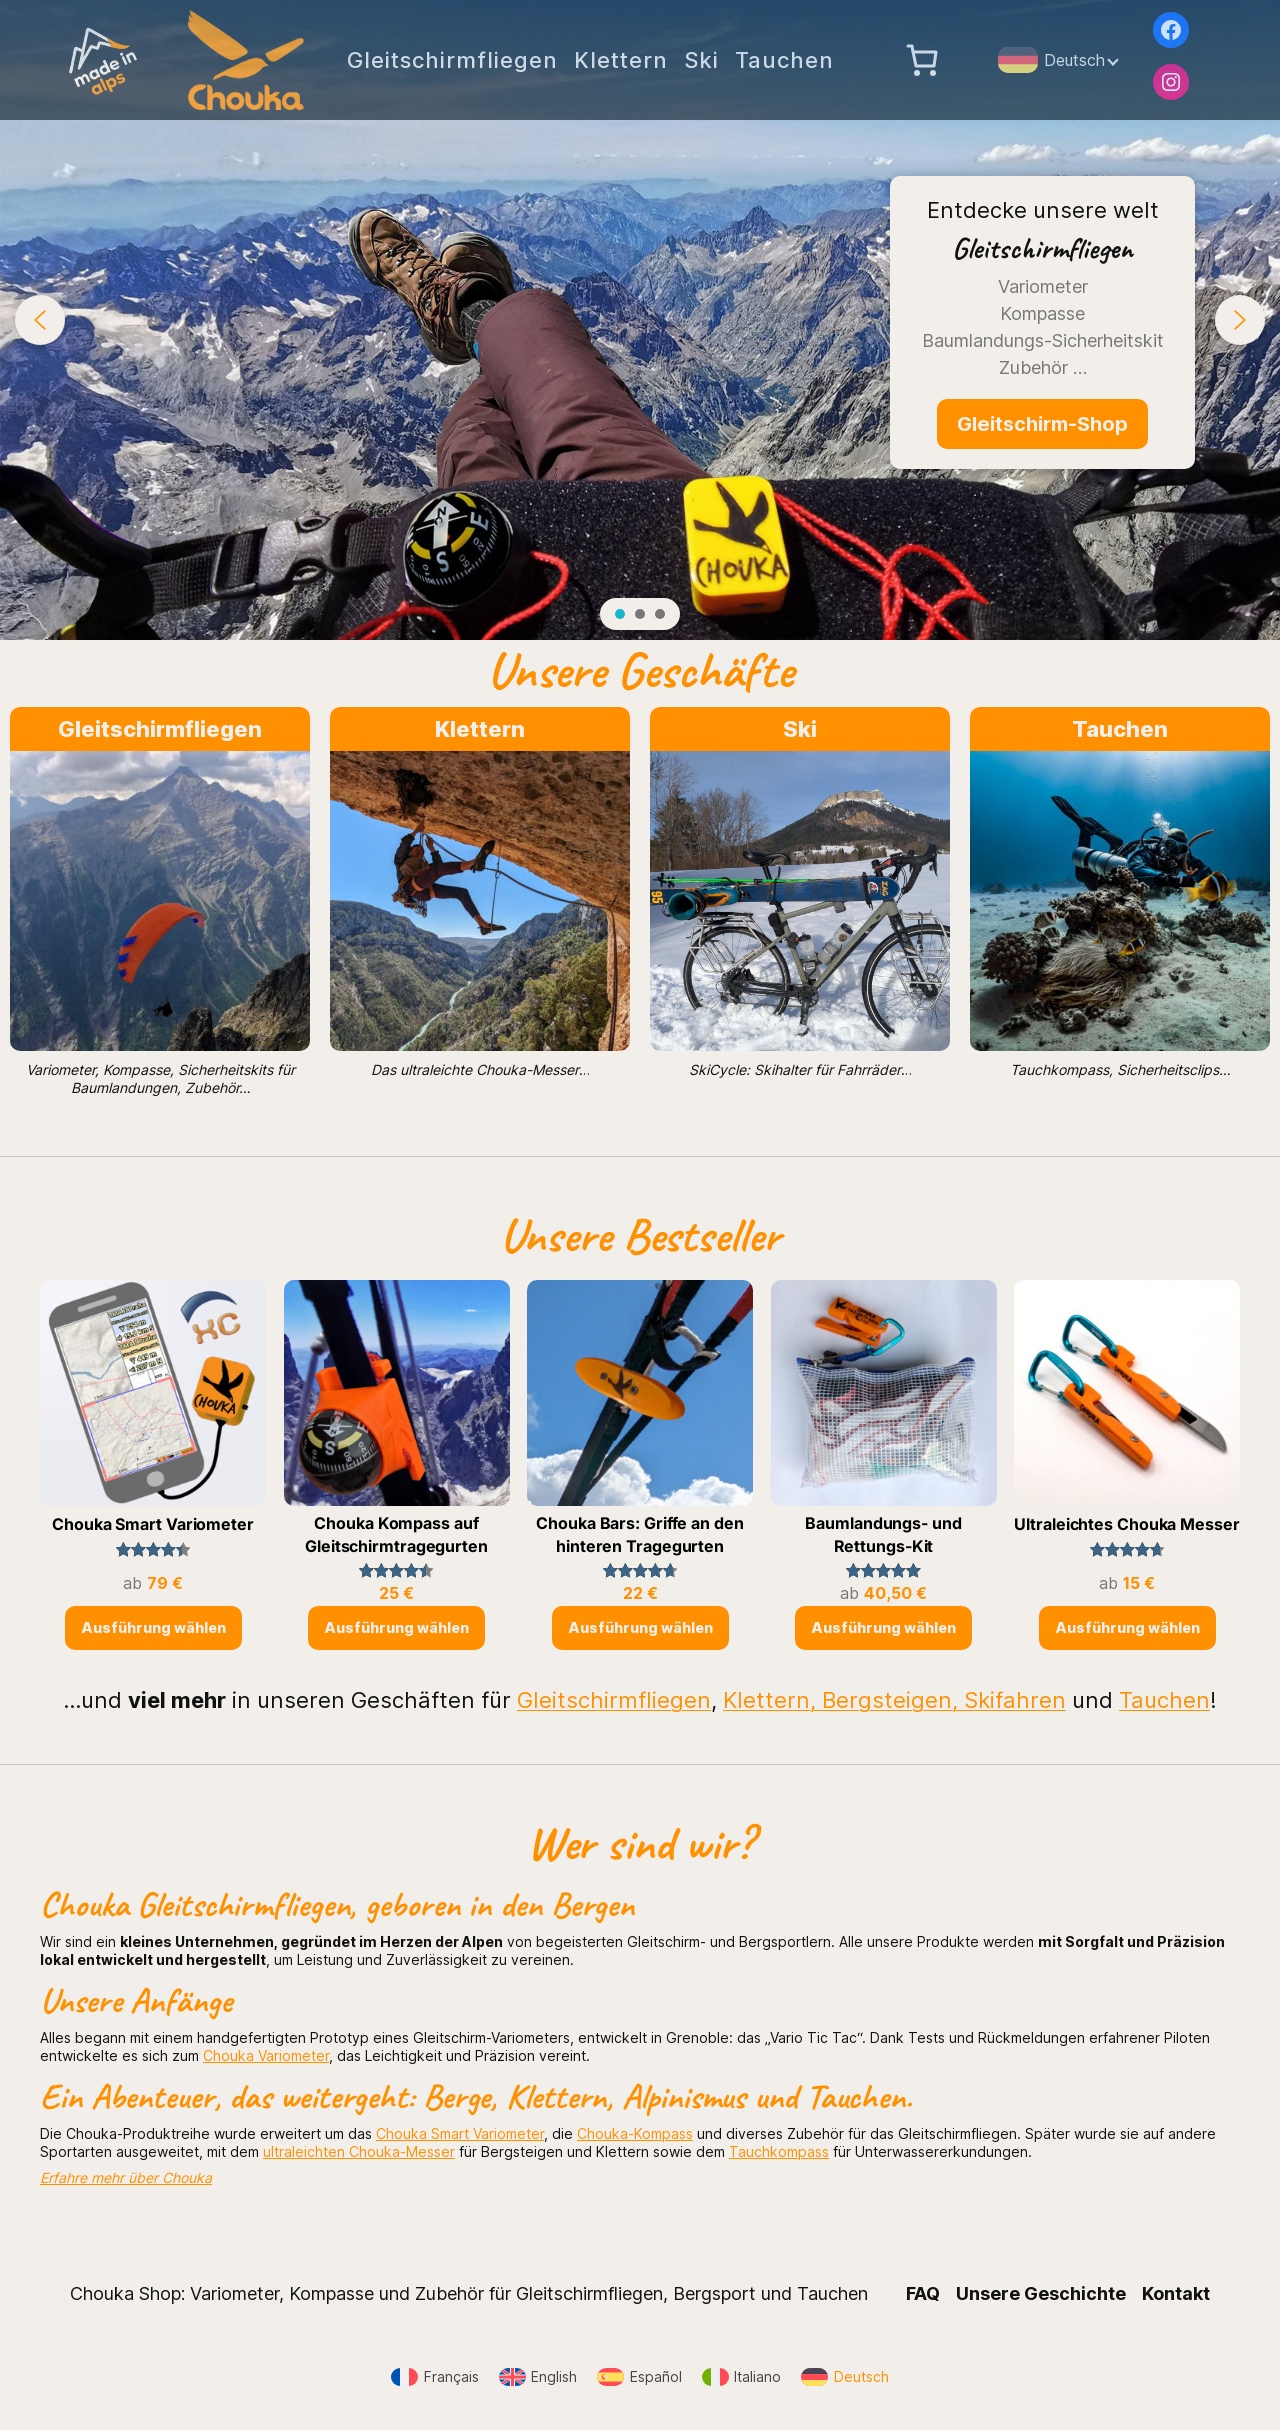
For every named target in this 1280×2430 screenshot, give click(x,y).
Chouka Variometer (266, 2055)
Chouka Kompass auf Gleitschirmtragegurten (396, 1534)
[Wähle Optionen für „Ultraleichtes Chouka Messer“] (1127, 1628)
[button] (40, 320)
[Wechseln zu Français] (435, 2377)
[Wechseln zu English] (538, 2377)
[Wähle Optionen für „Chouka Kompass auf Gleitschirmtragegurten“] (396, 1628)
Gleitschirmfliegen (160, 729)
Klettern (480, 729)
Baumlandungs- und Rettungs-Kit (883, 1534)
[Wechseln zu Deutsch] (845, 2377)
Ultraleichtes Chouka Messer (1126, 1524)
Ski (800, 729)
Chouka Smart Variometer (153, 1524)
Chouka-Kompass (635, 2133)
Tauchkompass (779, 2151)
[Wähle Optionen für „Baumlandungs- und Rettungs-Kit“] (883, 1628)
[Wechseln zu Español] (639, 2377)
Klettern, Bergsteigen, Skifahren (894, 1700)
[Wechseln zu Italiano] (742, 2377)
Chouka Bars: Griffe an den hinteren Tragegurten (639, 1534)
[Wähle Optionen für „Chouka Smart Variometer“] (153, 1628)
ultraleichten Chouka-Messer (359, 2151)
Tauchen (1120, 729)
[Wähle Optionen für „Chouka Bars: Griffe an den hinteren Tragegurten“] (640, 1628)
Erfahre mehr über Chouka (126, 2177)
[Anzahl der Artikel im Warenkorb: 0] (922, 60)
